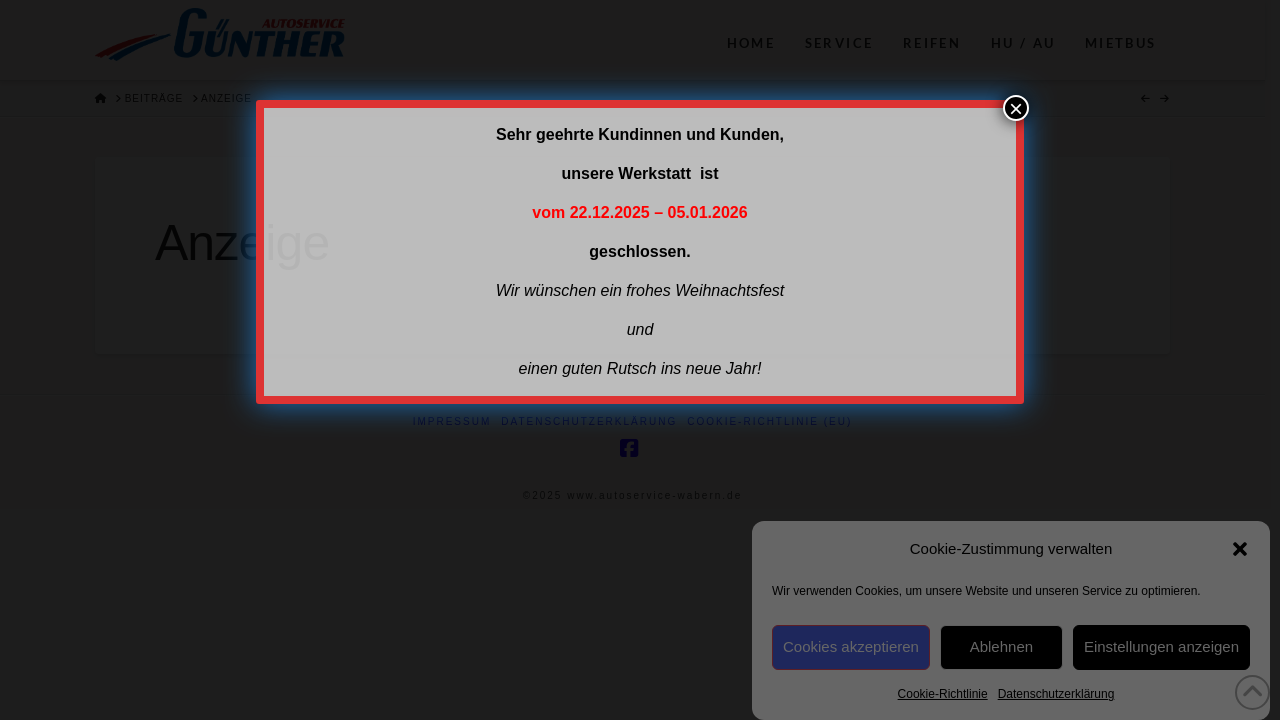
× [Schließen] (1016, 108)
